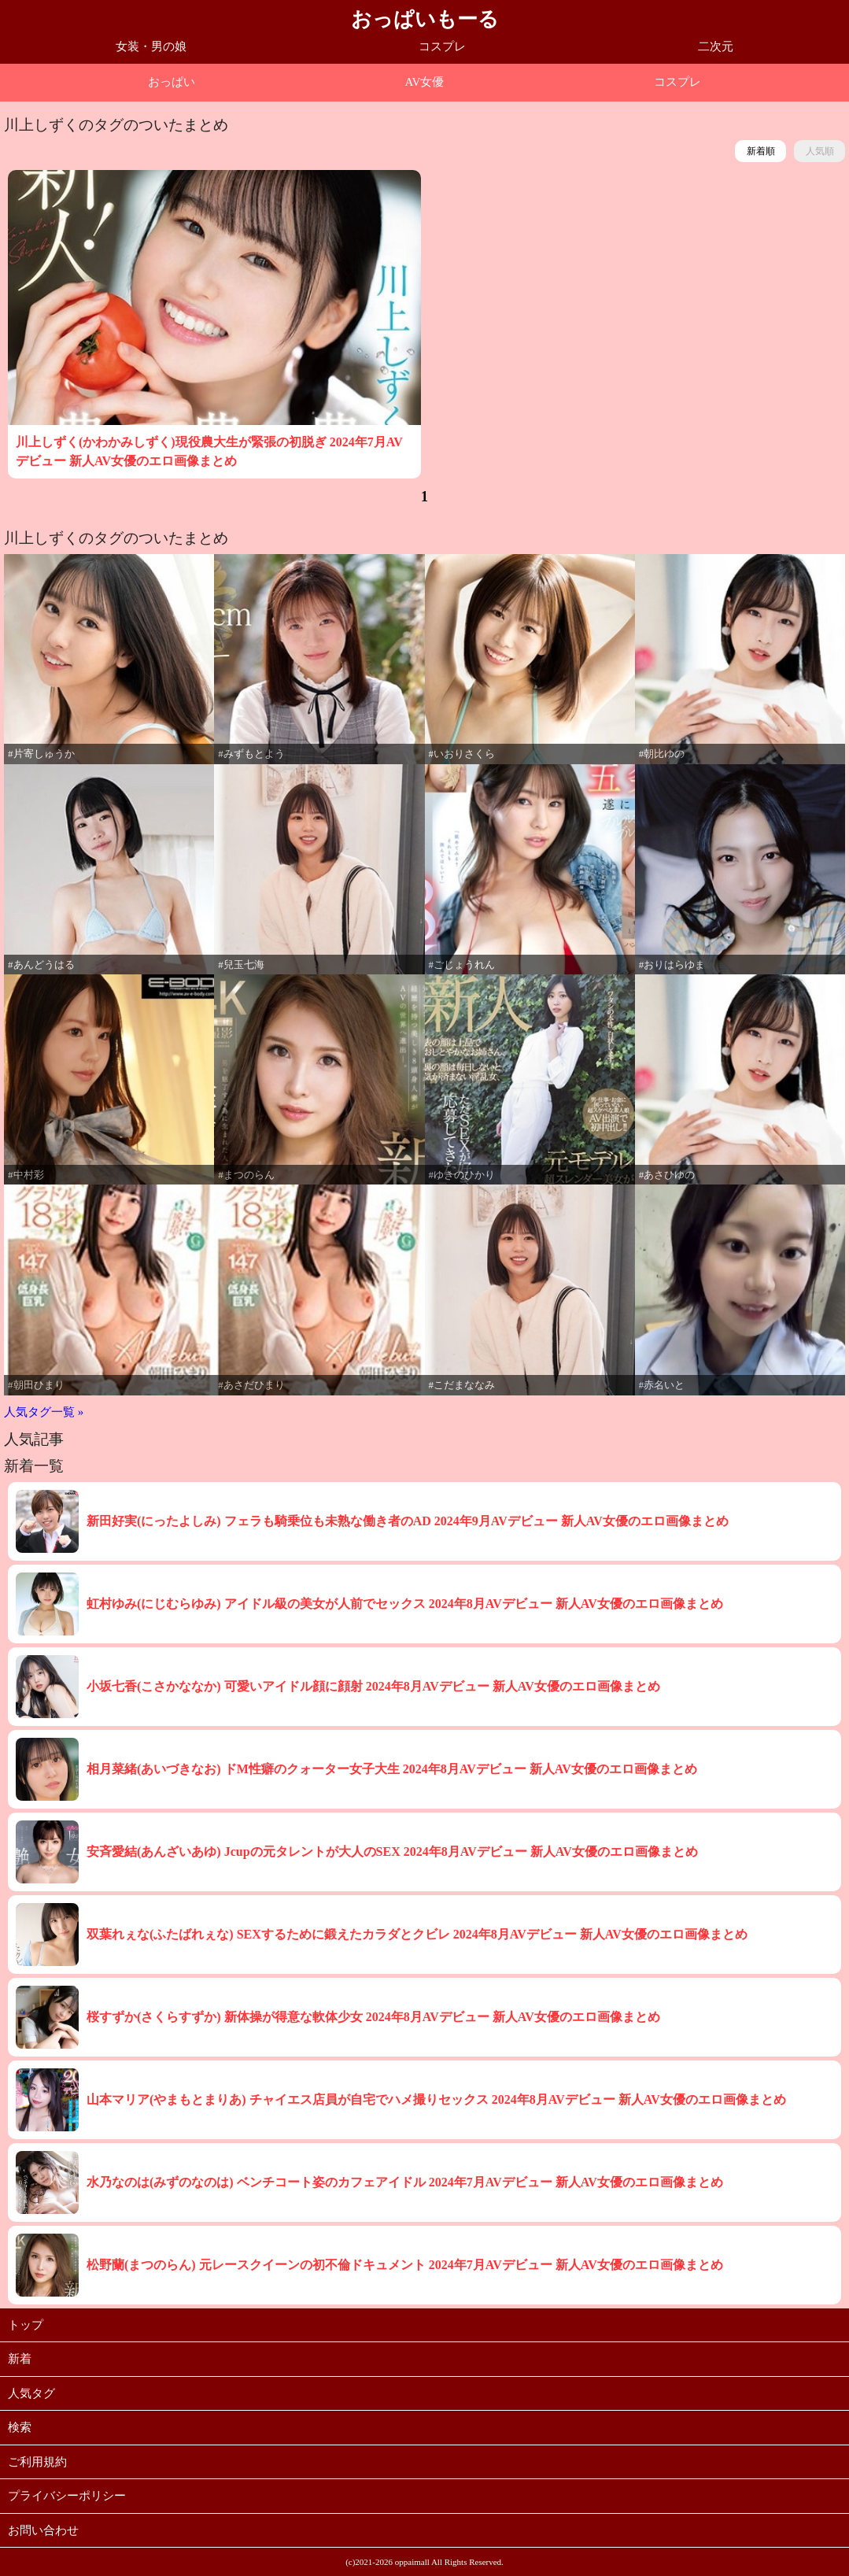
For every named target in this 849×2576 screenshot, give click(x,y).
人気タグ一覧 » (43, 1412)
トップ (25, 2325)
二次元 (715, 46)
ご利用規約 (37, 2462)
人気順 (820, 151)
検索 (19, 2427)
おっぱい (171, 82)
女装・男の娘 (151, 46)
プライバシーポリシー (67, 2495)
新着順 (761, 151)
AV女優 (425, 82)
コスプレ (442, 46)
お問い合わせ (43, 2530)
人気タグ (31, 2393)
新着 (19, 2358)
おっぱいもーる (425, 19)
